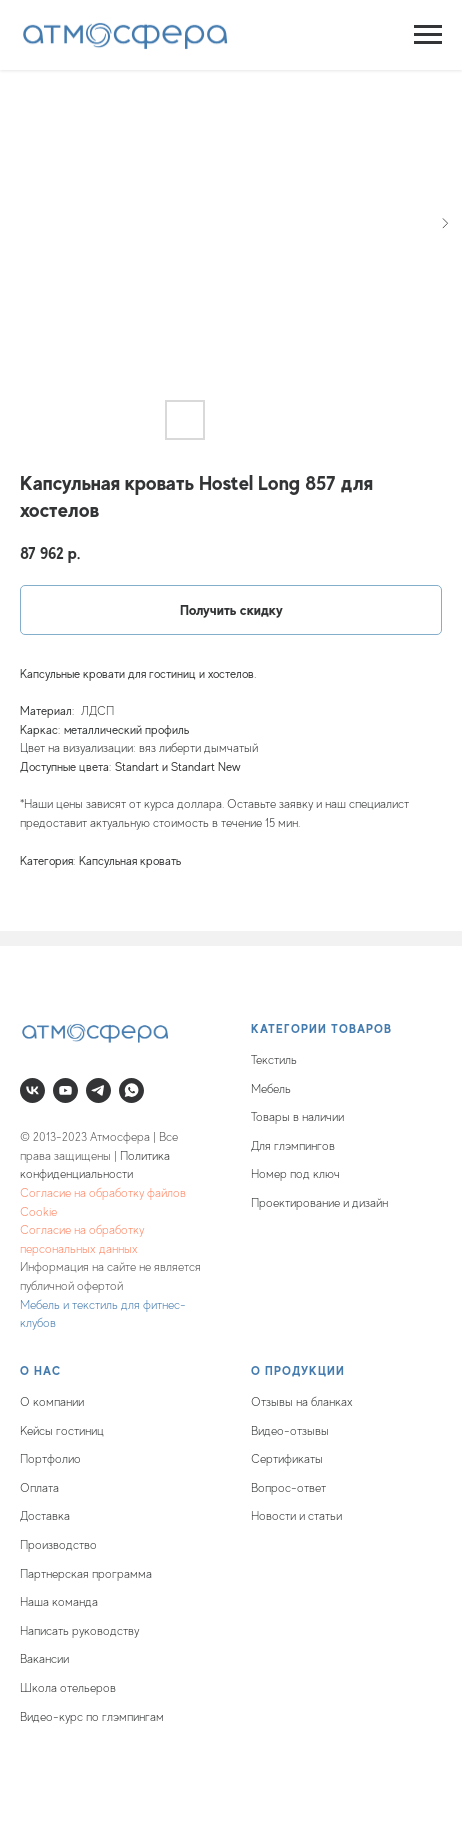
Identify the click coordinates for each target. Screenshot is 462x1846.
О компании (52, 1402)
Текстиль (274, 1060)
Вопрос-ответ (288, 1488)
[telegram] (98, 1090)
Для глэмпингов (293, 1146)
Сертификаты (287, 1459)
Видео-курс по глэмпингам (92, 1717)
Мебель (271, 1089)
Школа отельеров (68, 1688)
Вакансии (44, 1659)
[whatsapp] (131, 1090)
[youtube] (65, 1090)
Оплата (39, 1488)
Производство (58, 1545)
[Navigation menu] (428, 35)
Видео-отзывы (290, 1431)
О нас (40, 1371)
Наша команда (59, 1602)
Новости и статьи (296, 1516)
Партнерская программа (86, 1574)
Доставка (45, 1516)
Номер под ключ (295, 1174)
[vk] (32, 1090)
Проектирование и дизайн (319, 1203)
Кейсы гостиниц (62, 1431)
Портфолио (50, 1459)
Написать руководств (77, 1631)
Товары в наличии (297, 1117)
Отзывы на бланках (302, 1402)
